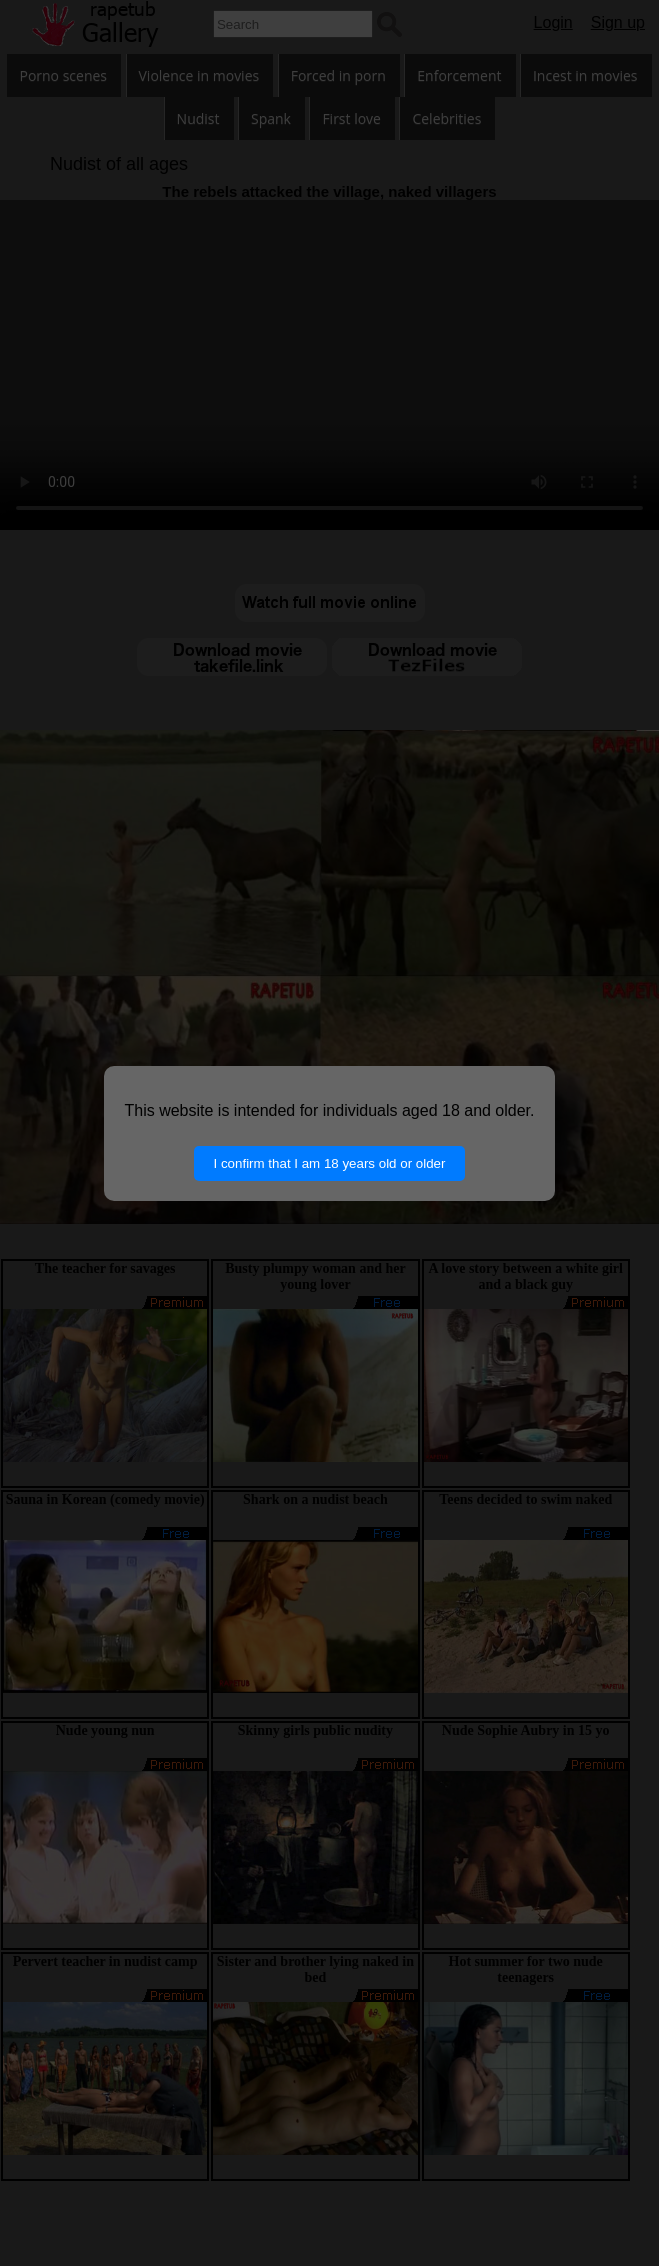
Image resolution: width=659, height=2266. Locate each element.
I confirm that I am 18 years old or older (330, 1163)
